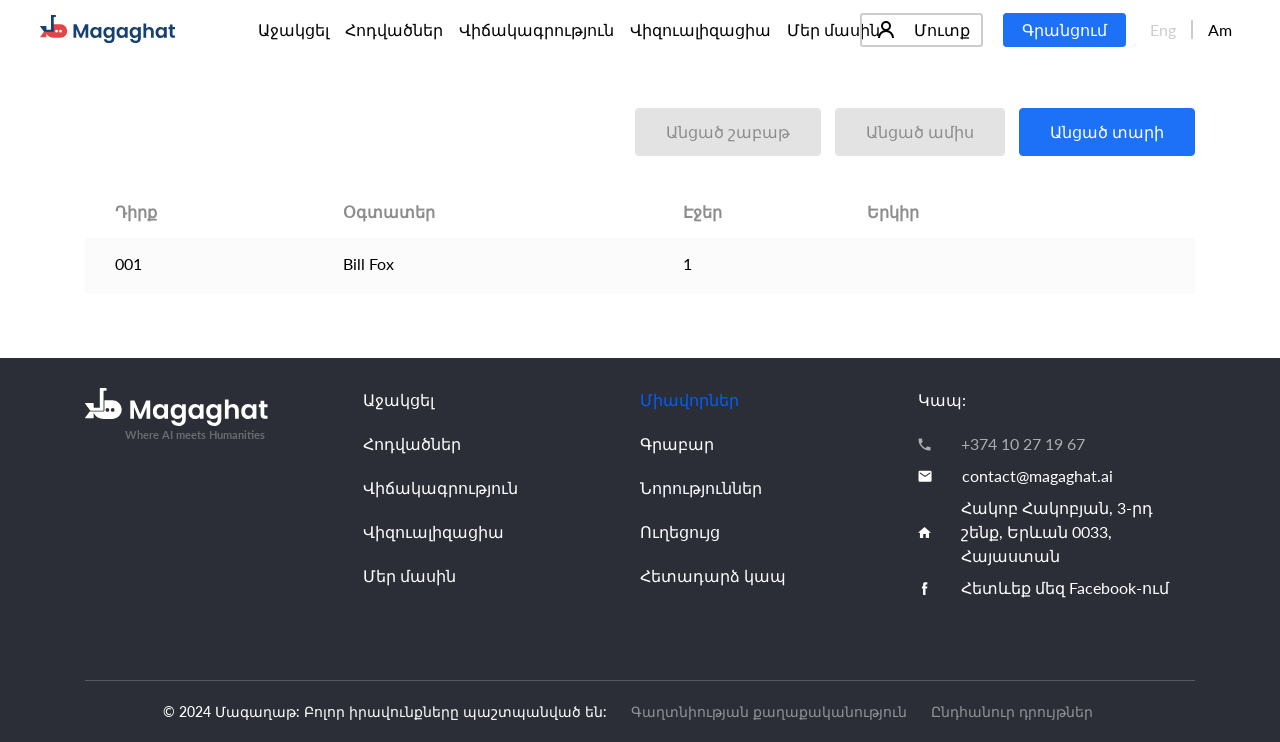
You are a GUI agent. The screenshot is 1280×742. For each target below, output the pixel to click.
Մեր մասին (833, 29)
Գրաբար (677, 443)
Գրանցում (1064, 29)
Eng (1163, 29)
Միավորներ (689, 399)
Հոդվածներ (394, 29)
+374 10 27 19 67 (1023, 443)
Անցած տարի (1107, 131)
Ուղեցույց (680, 531)
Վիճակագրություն (536, 29)
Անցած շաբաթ (728, 131)
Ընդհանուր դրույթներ (1012, 711)
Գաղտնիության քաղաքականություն (769, 711)
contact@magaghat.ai (1037, 475)
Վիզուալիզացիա (700, 29)
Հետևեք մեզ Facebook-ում (1065, 587)
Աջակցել (293, 29)
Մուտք (924, 29)
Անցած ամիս (920, 131)
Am (1220, 29)
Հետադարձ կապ (713, 575)
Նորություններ (701, 487)
